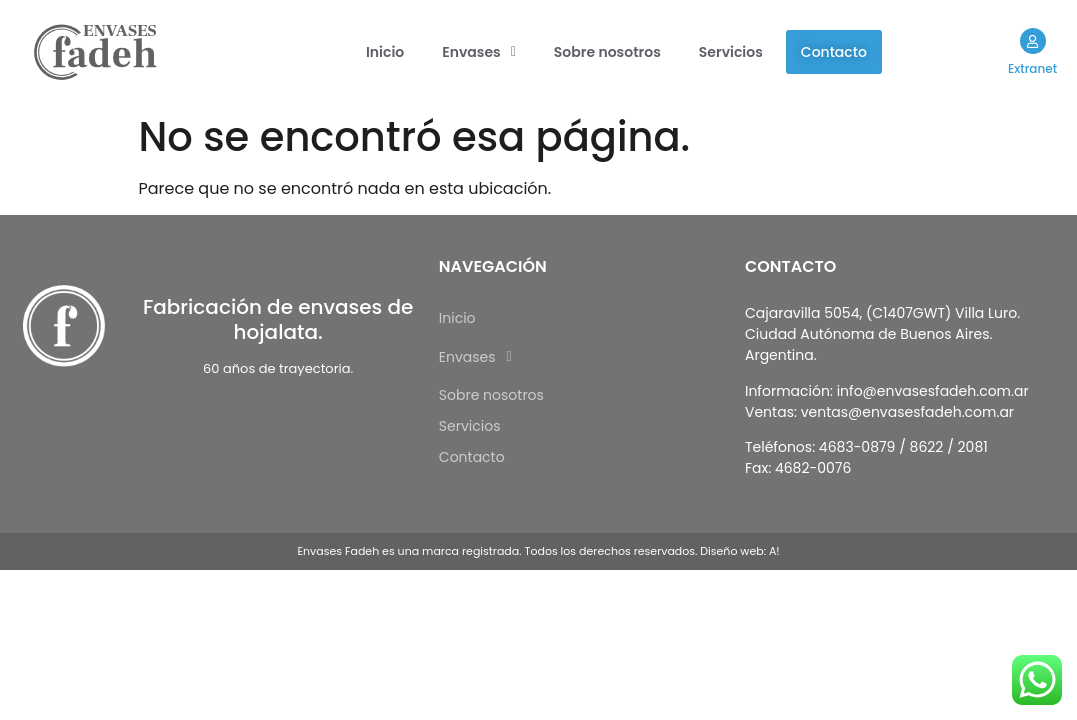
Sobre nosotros (607, 52)
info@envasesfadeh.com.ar (933, 391)
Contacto (834, 52)
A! (774, 551)
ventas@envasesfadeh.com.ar (907, 412)
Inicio (385, 52)
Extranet (1032, 68)
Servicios (731, 52)
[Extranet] (1032, 41)
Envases (479, 52)
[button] (479, 52)
